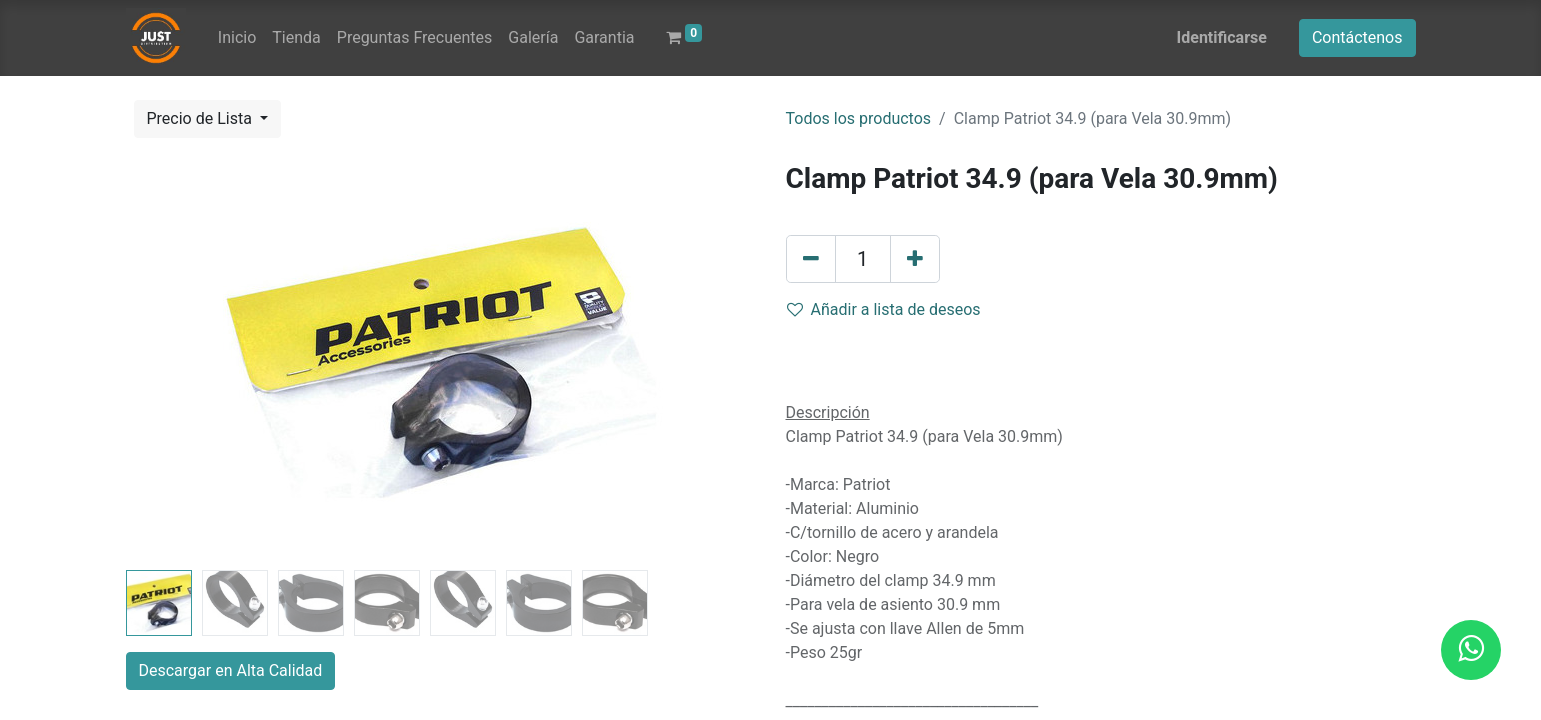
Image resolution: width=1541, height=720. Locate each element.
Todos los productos (859, 118)
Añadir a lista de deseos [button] (884, 309)
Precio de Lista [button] (201, 118)
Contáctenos (1357, 37)
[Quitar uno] (811, 259)
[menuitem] (237, 38)
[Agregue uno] (915, 259)
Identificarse (1222, 37)
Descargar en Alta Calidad (231, 670)
